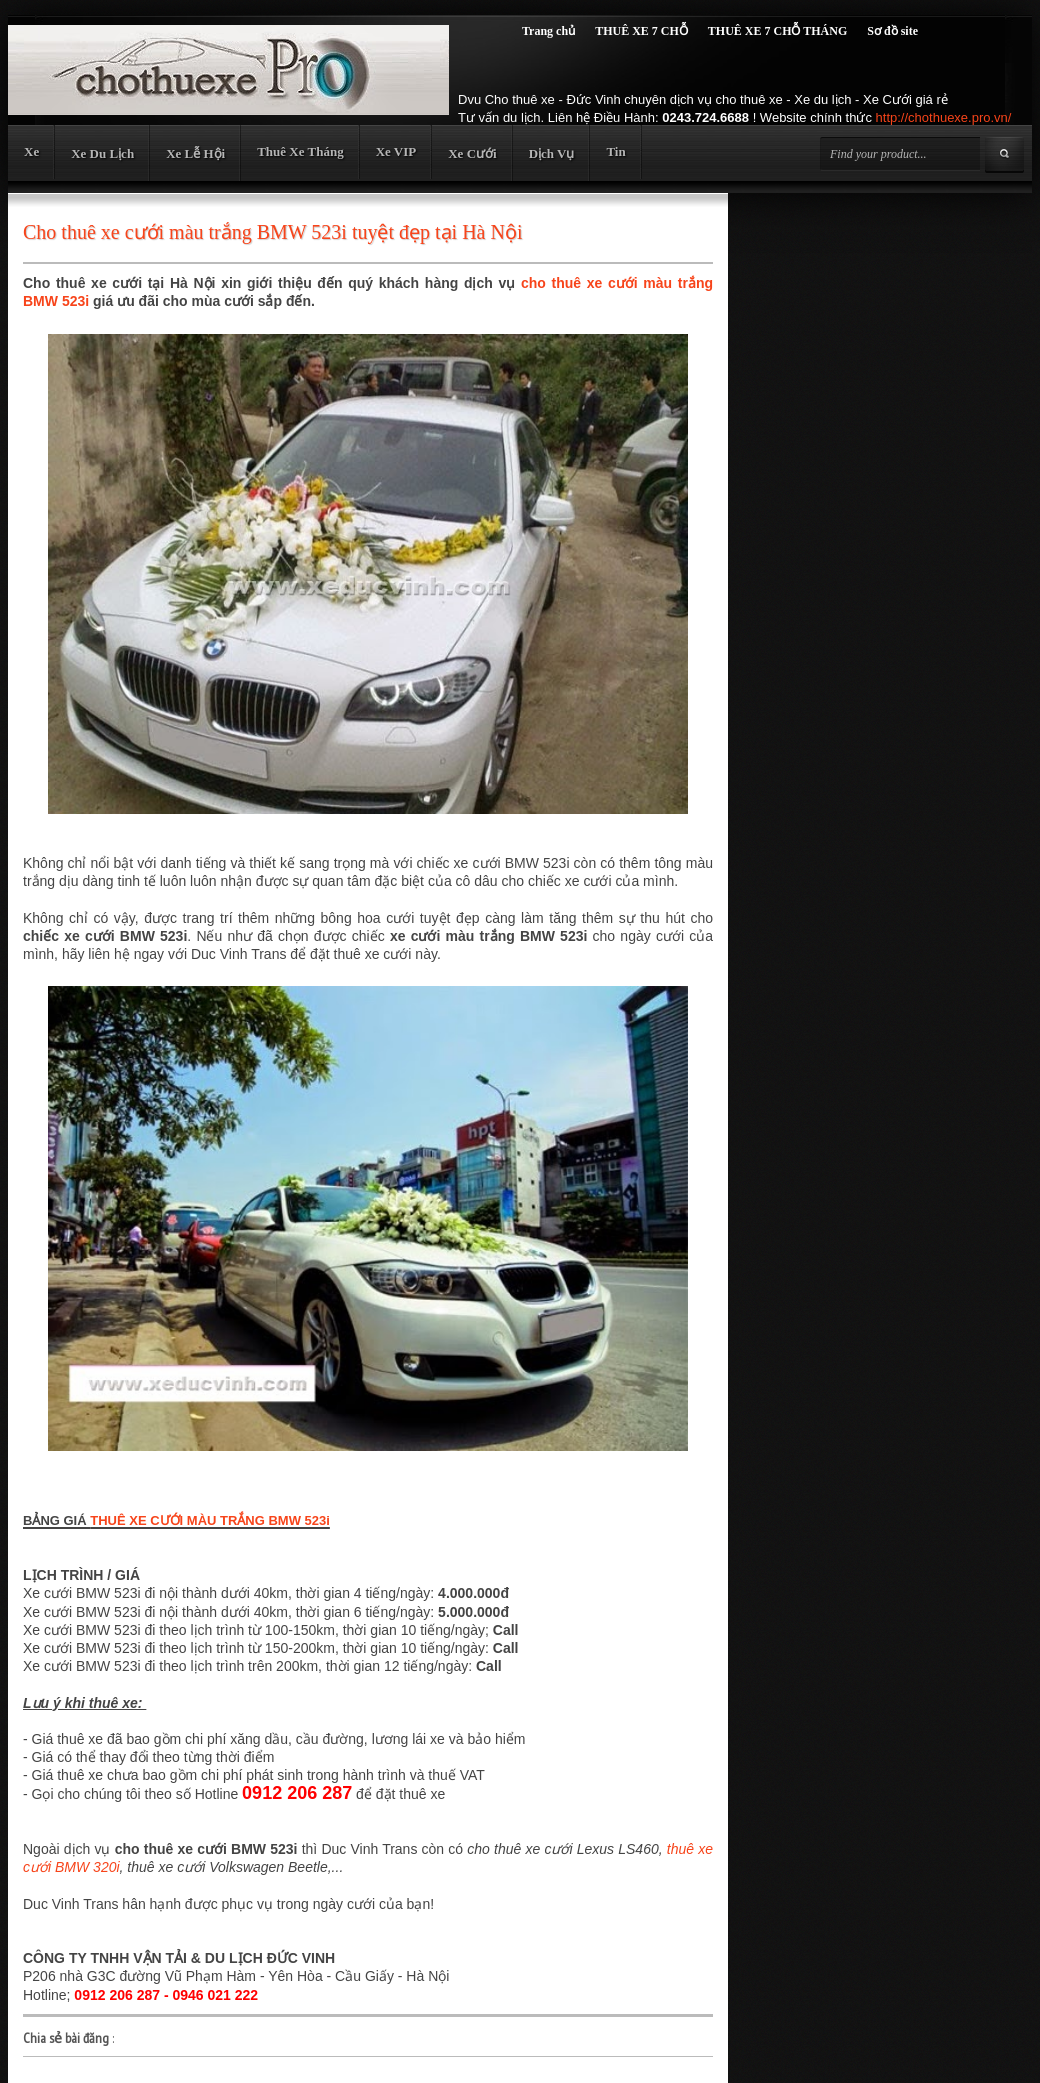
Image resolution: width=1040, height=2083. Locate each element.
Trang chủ (548, 31)
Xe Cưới (472, 153)
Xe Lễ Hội (195, 153)
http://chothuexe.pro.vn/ (944, 117)
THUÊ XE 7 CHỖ (641, 31)
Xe (31, 151)
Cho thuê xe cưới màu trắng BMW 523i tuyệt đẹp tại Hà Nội (272, 232)
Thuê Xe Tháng (300, 151)
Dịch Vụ (552, 153)
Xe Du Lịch (102, 153)
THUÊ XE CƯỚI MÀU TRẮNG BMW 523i (210, 1520)
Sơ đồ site (892, 31)
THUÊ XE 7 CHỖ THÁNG (777, 31)
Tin (615, 151)
